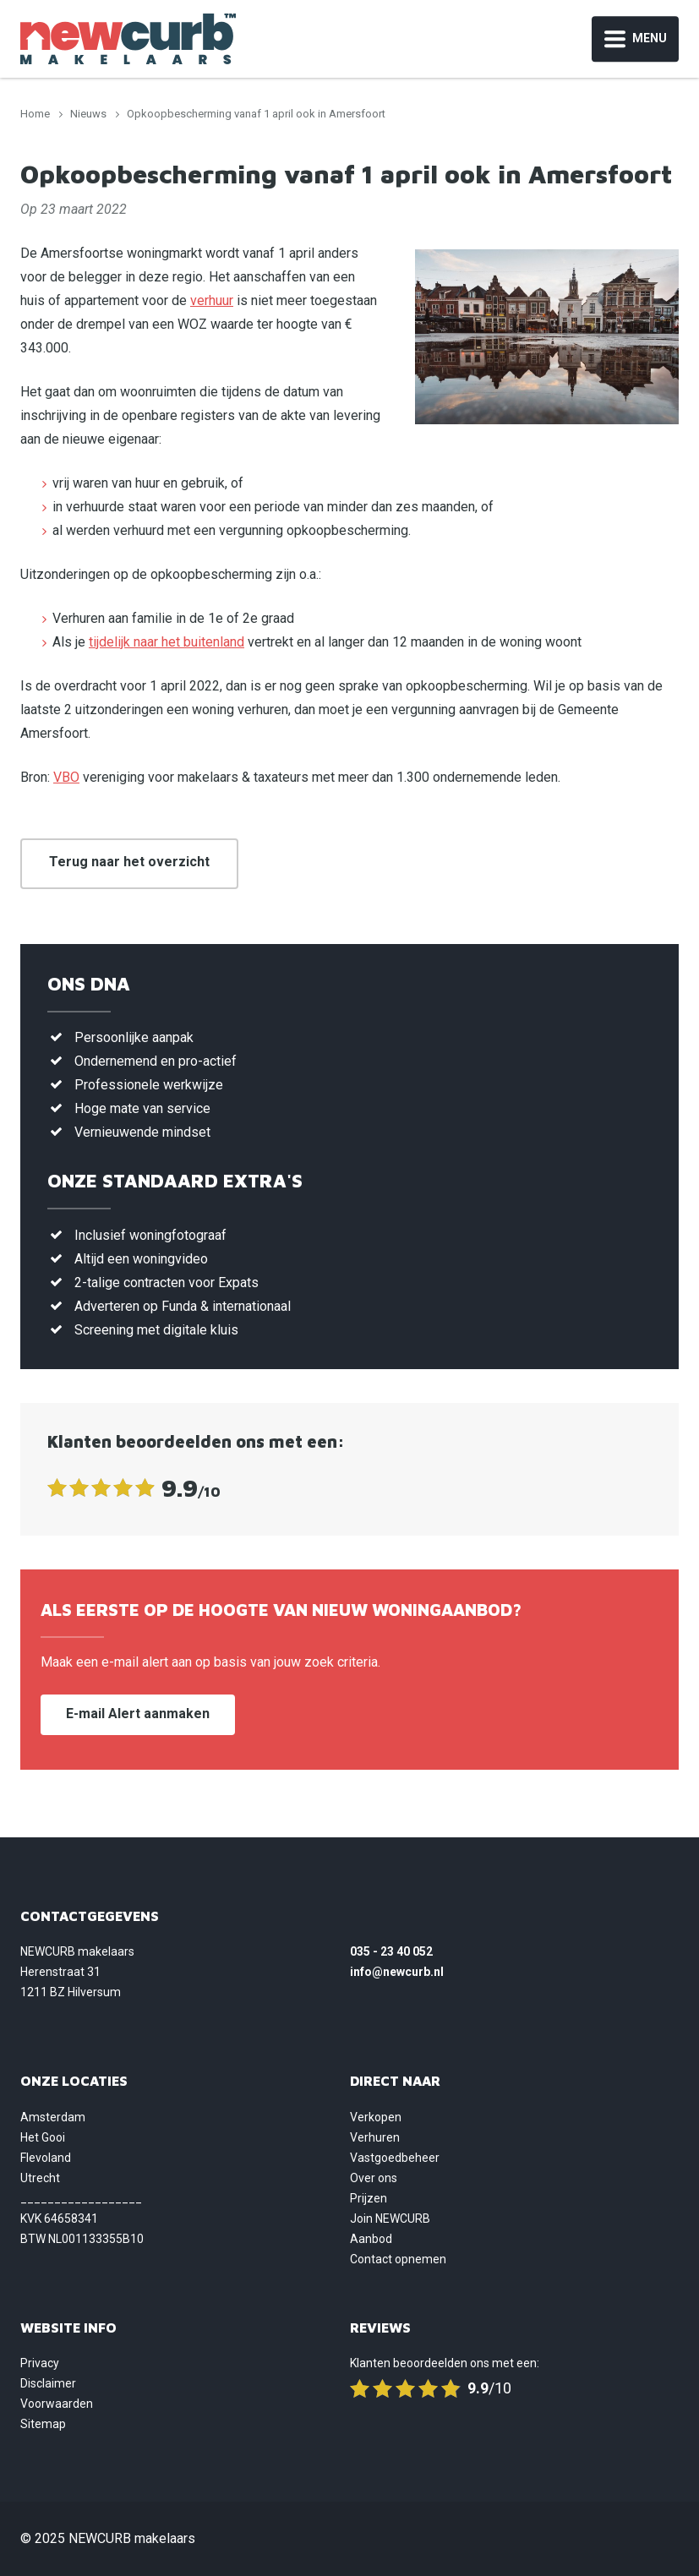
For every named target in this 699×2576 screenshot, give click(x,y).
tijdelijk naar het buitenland (166, 642)
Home (35, 113)
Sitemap (43, 2424)
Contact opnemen (398, 2259)
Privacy (39, 2363)
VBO (66, 777)
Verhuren (375, 2137)
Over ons (373, 2178)
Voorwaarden (56, 2403)
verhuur (211, 300)
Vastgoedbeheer (395, 2157)
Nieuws (88, 113)
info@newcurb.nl (397, 1971)
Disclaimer (48, 2383)
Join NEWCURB (390, 2218)
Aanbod (371, 2239)
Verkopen (375, 2117)
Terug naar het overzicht (129, 862)
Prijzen (368, 2198)
